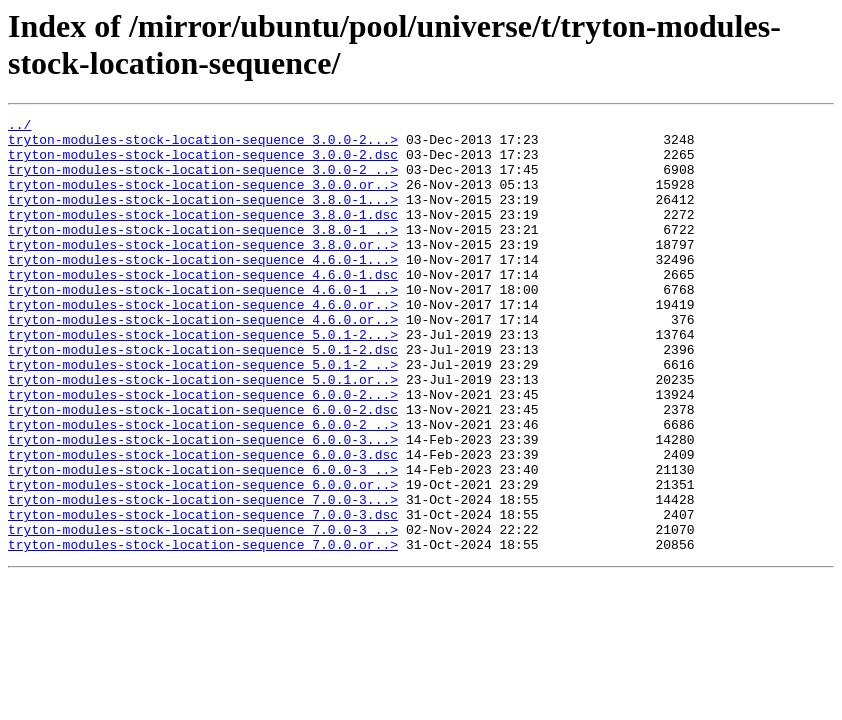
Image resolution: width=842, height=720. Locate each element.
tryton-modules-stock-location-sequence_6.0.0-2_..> (203, 487)
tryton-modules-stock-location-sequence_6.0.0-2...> (203, 451)
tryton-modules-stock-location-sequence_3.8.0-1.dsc (203, 235)
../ (19, 127)
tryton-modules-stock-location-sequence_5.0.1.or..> (203, 433)
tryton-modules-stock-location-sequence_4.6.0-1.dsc (203, 307)
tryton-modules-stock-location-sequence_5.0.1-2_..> (203, 415)
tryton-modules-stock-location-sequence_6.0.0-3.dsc (203, 523)
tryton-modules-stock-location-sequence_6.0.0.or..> (203, 559)
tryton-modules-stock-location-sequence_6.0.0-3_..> (203, 541)
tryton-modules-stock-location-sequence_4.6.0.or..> (203, 343)
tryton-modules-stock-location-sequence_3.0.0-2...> (203, 145)
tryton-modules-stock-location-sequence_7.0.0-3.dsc (203, 595)
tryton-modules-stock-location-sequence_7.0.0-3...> (203, 577)
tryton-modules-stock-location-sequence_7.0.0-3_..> (203, 613)
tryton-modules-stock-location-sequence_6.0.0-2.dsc (203, 469)
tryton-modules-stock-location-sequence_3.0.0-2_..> (203, 181)
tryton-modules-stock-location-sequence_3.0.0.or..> (203, 199)
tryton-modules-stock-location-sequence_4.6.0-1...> (203, 289)
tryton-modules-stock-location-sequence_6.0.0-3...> (203, 505)
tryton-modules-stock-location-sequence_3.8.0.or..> (203, 271)
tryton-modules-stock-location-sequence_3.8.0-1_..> (203, 253)
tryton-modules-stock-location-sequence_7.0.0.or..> (203, 631)
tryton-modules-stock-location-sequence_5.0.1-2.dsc (203, 397)
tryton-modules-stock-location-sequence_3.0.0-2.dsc (203, 163)
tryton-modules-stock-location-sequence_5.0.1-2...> (203, 379)
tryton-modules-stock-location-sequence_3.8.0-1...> (203, 217)
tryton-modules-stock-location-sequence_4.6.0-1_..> (203, 325)
